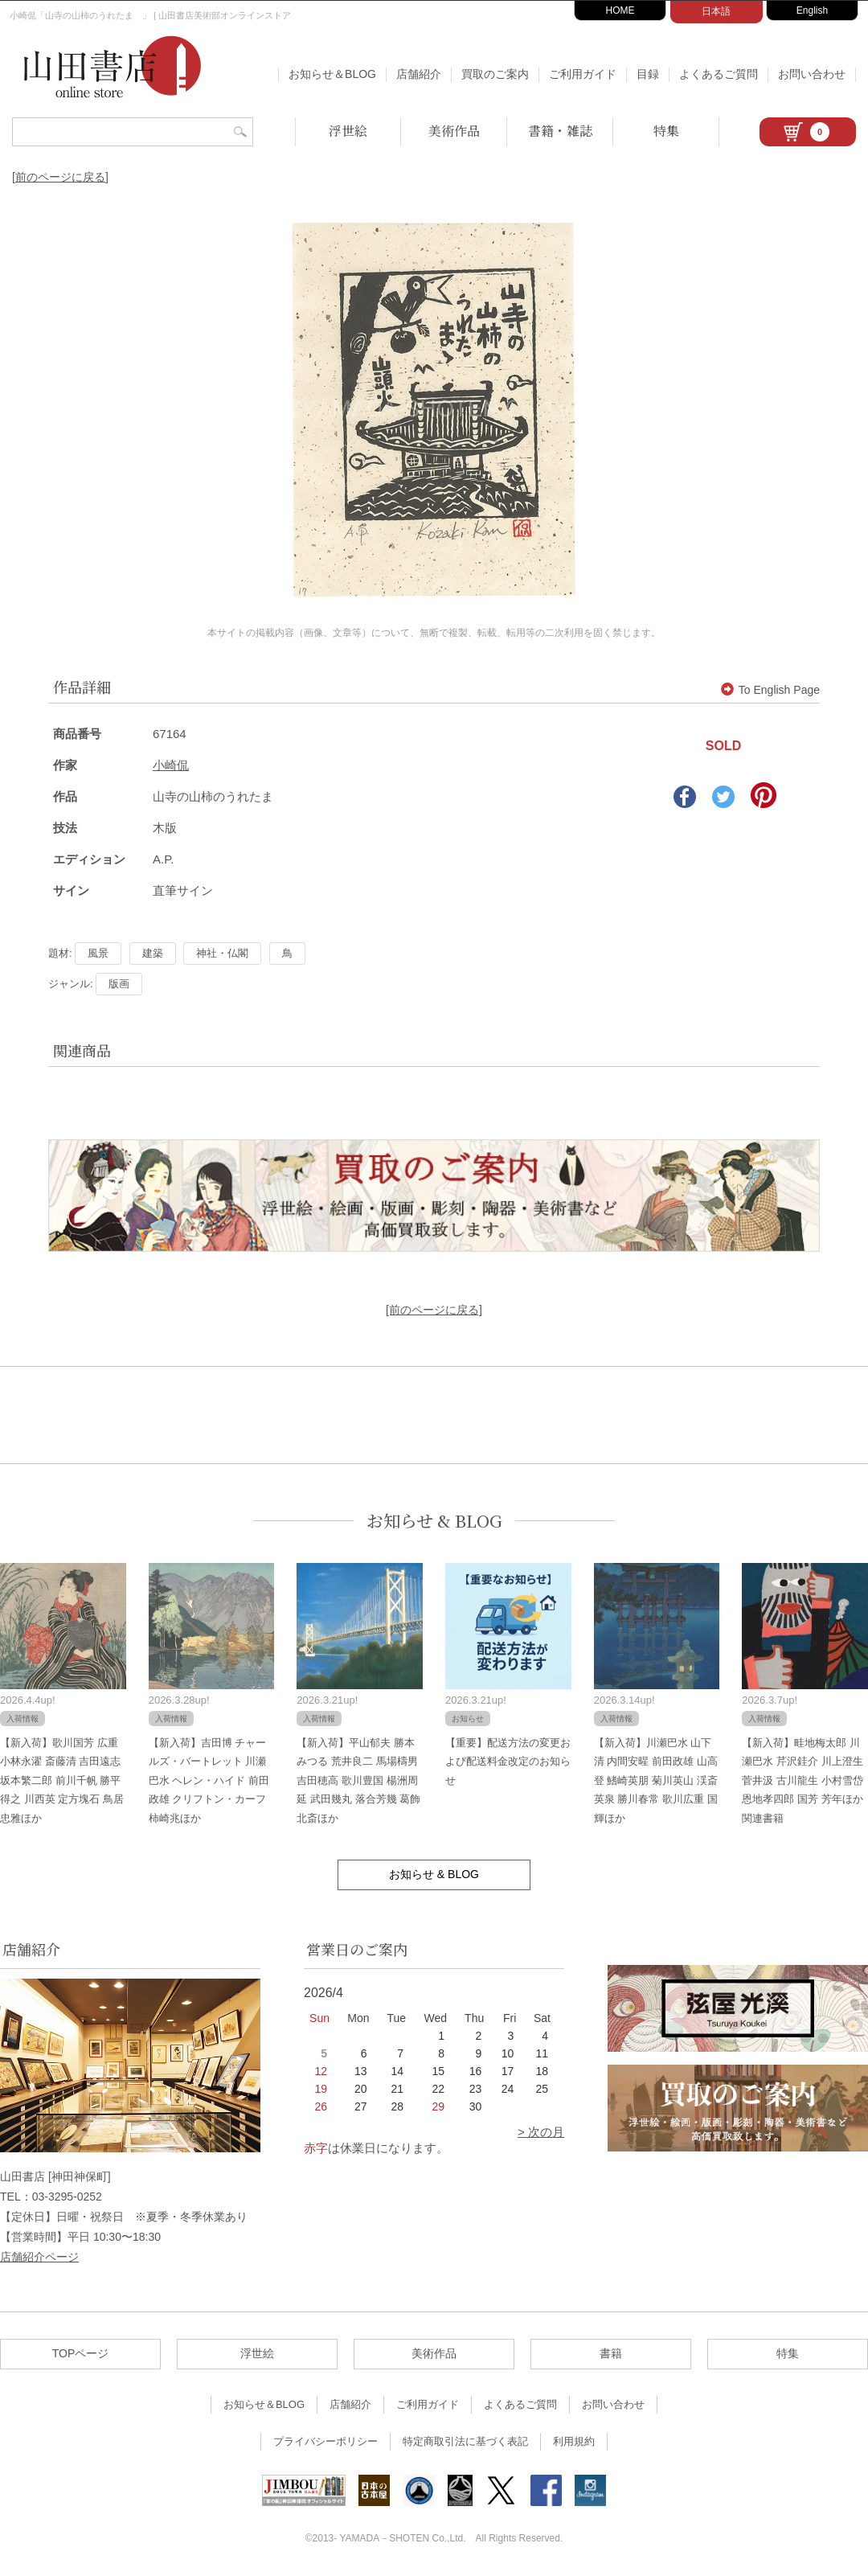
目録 (648, 74)
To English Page (770, 689)
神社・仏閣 (222, 953)
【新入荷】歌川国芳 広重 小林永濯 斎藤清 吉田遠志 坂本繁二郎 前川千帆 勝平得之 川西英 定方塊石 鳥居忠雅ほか (62, 1780)
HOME (620, 10)
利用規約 (574, 2441)
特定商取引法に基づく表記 (465, 2441)
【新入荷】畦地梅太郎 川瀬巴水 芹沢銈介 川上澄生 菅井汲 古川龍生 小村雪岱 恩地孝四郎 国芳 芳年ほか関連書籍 (802, 1780)
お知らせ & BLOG (434, 1520)
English (812, 10)
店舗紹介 (418, 74)
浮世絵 (348, 130)
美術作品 (454, 130)
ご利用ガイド (582, 74)
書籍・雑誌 (560, 130)
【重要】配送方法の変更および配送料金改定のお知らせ (508, 1761)
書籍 (611, 2353)
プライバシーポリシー (325, 2441)
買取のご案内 (495, 74)
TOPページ (80, 2353)
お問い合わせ (811, 74)
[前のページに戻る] (60, 176)
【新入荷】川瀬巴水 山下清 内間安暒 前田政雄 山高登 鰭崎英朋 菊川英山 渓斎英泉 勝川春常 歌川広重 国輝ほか (656, 1780)
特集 (666, 130)
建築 (152, 953)
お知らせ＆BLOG (332, 74)
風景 (98, 953)
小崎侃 (171, 765)
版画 (118, 984)
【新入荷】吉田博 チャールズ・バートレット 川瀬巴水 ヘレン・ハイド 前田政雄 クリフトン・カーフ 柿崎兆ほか (209, 1780)
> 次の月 (541, 2132)
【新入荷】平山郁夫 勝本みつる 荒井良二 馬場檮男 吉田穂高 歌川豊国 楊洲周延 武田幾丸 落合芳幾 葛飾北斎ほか (358, 1780)
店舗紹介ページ (39, 2256)
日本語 (716, 11)
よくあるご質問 (718, 74)
